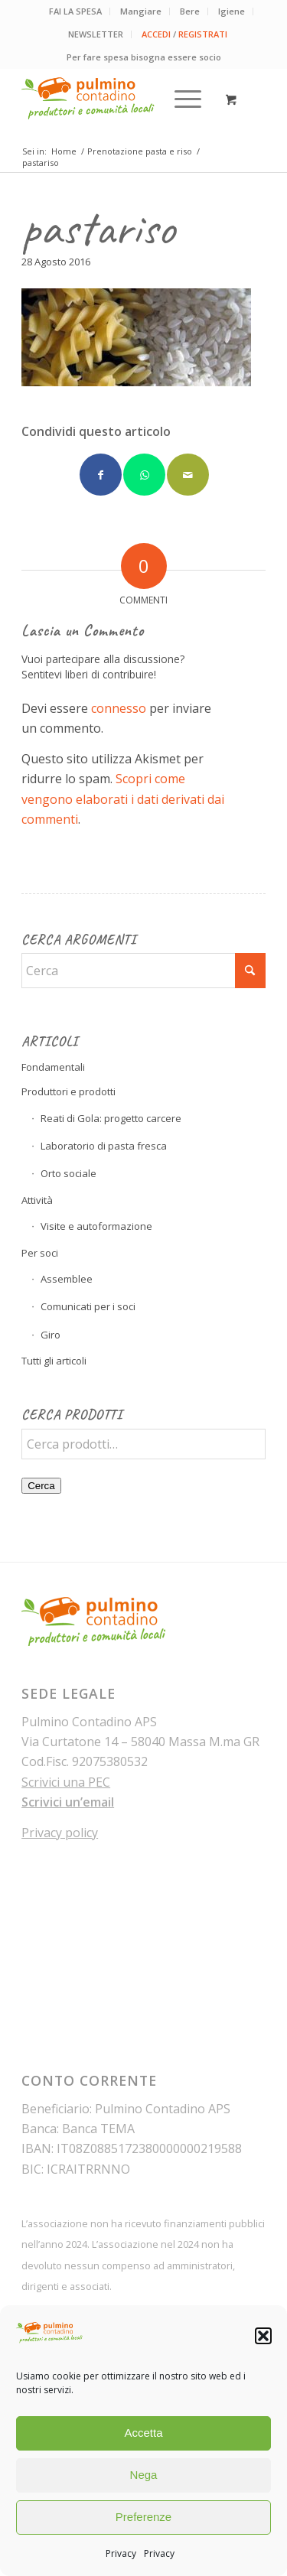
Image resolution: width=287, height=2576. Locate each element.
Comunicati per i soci (88, 1306)
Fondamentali (53, 1067)
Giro (50, 1335)
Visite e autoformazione (96, 1226)
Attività (37, 1200)
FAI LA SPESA (75, 11)
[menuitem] (75, 11)
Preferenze (143, 2516)
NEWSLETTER (95, 34)
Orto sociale (68, 1173)
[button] (263, 2335)
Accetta (143, 2432)
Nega (144, 2474)
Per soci (39, 1253)
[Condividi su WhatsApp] (144, 475)
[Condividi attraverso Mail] (188, 475)
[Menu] (180, 98)
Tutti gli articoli (53, 1361)
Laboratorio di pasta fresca (104, 1146)
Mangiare (140, 11)
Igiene (231, 11)
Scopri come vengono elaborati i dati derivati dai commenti (122, 799)
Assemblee (67, 1279)
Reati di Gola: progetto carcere (111, 1118)
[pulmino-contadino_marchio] (119, 98)
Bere (190, 11)
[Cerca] (143, 970)
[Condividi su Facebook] (101, 475)
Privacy (121, 2553)
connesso (118, 708)
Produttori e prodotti (68, 1091)
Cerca (41, 1485)
